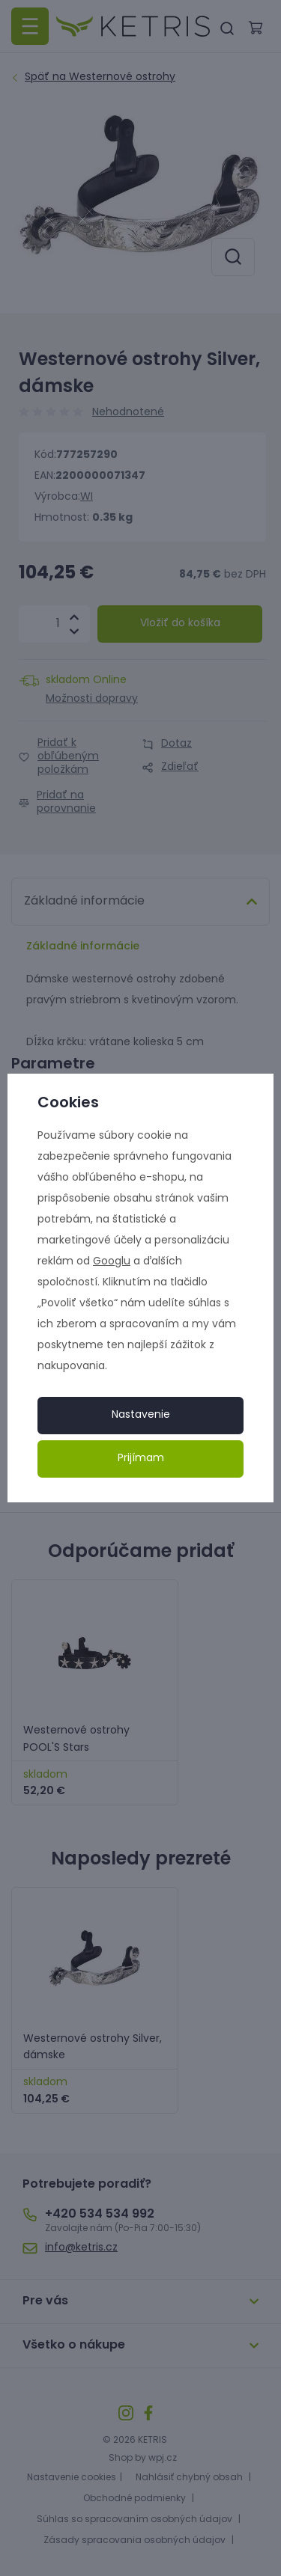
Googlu (111, 1261)
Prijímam (141, 1458)
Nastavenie (141, 1415)
